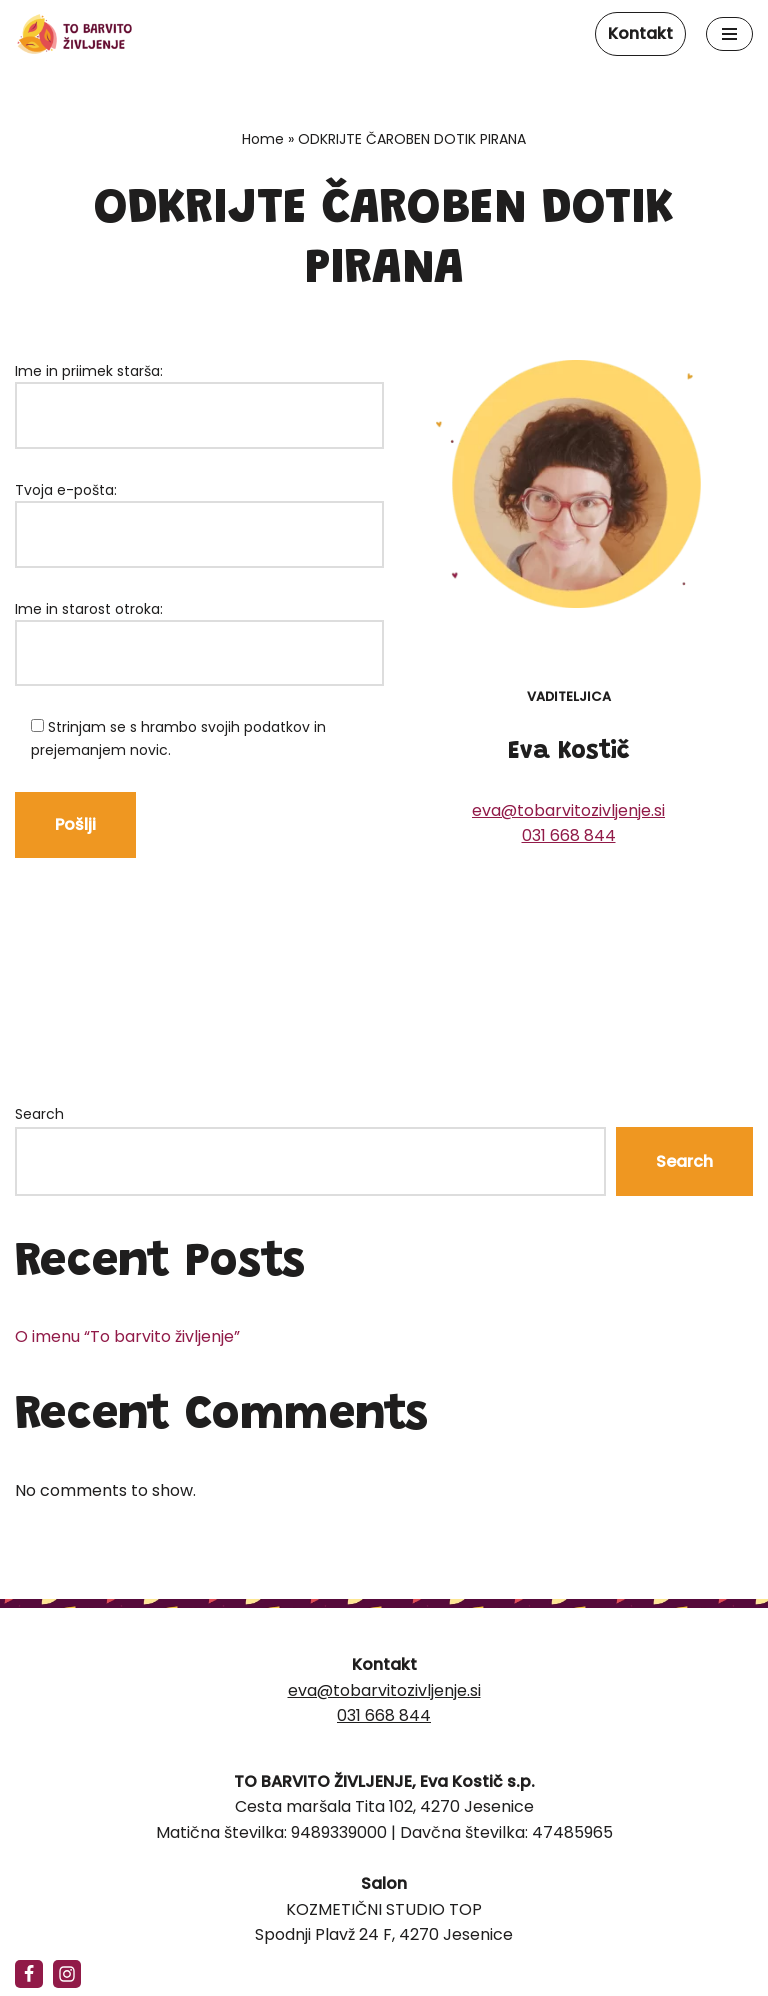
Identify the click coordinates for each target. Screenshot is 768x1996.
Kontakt (640, 33)
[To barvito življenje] (75, 34)
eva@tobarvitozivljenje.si (568, 815)
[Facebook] (29, 1974)
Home (263, 139)
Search (39, 1127)
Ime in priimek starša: (199, 393)
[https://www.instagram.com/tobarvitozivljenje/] (67, 1974)
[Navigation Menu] (729, 34)
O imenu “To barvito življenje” (127, 1349)
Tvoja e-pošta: (199, 512)
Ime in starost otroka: (199, 631)
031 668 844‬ (569, 840)
